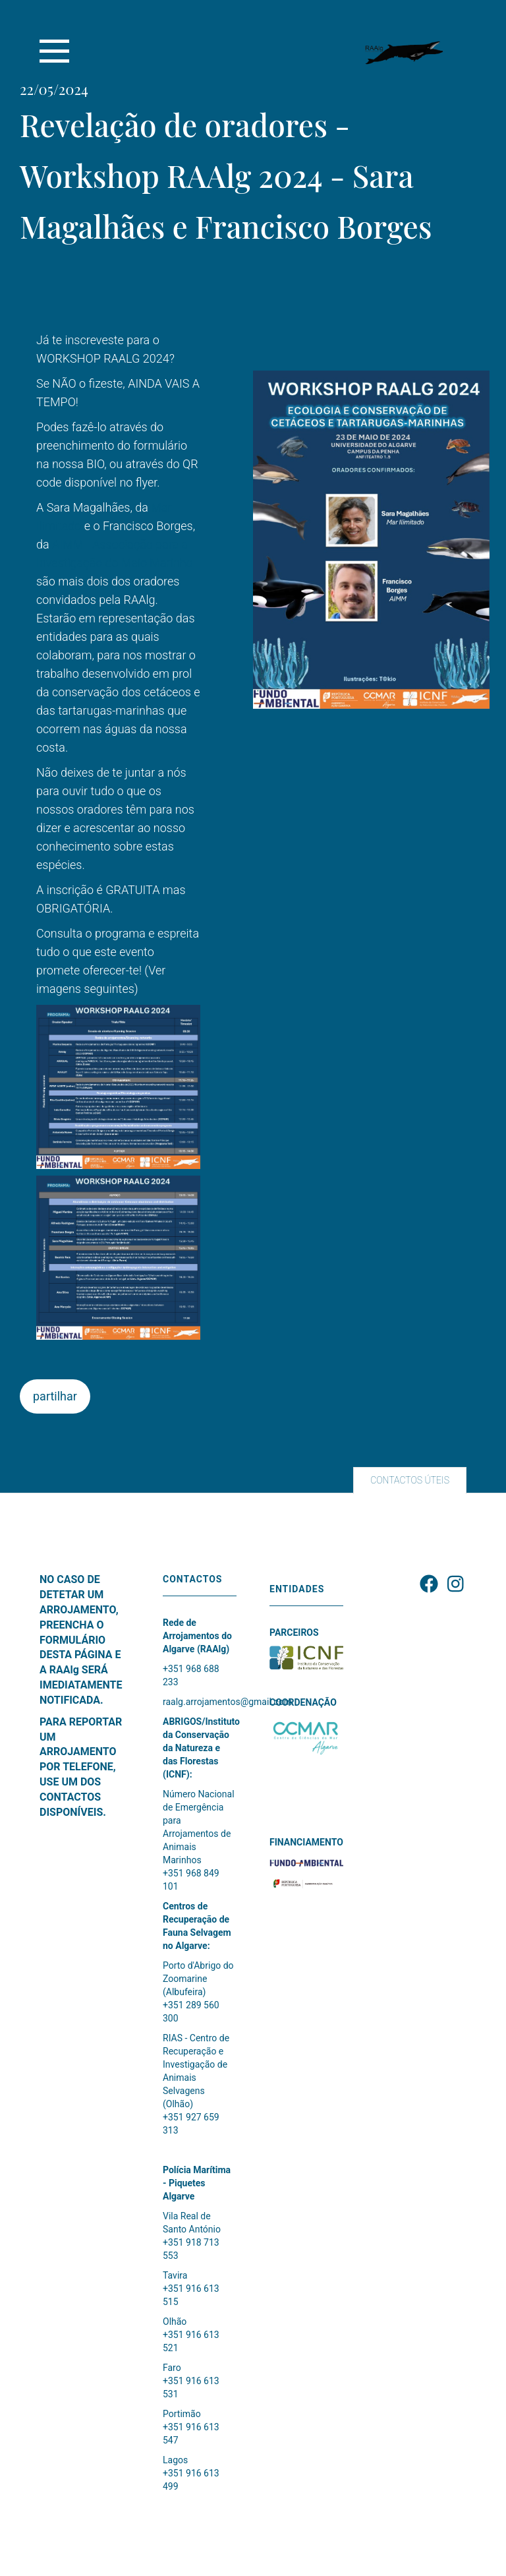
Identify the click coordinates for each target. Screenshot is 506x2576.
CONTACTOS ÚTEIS (409, 1480)
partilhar (55, 1396)
